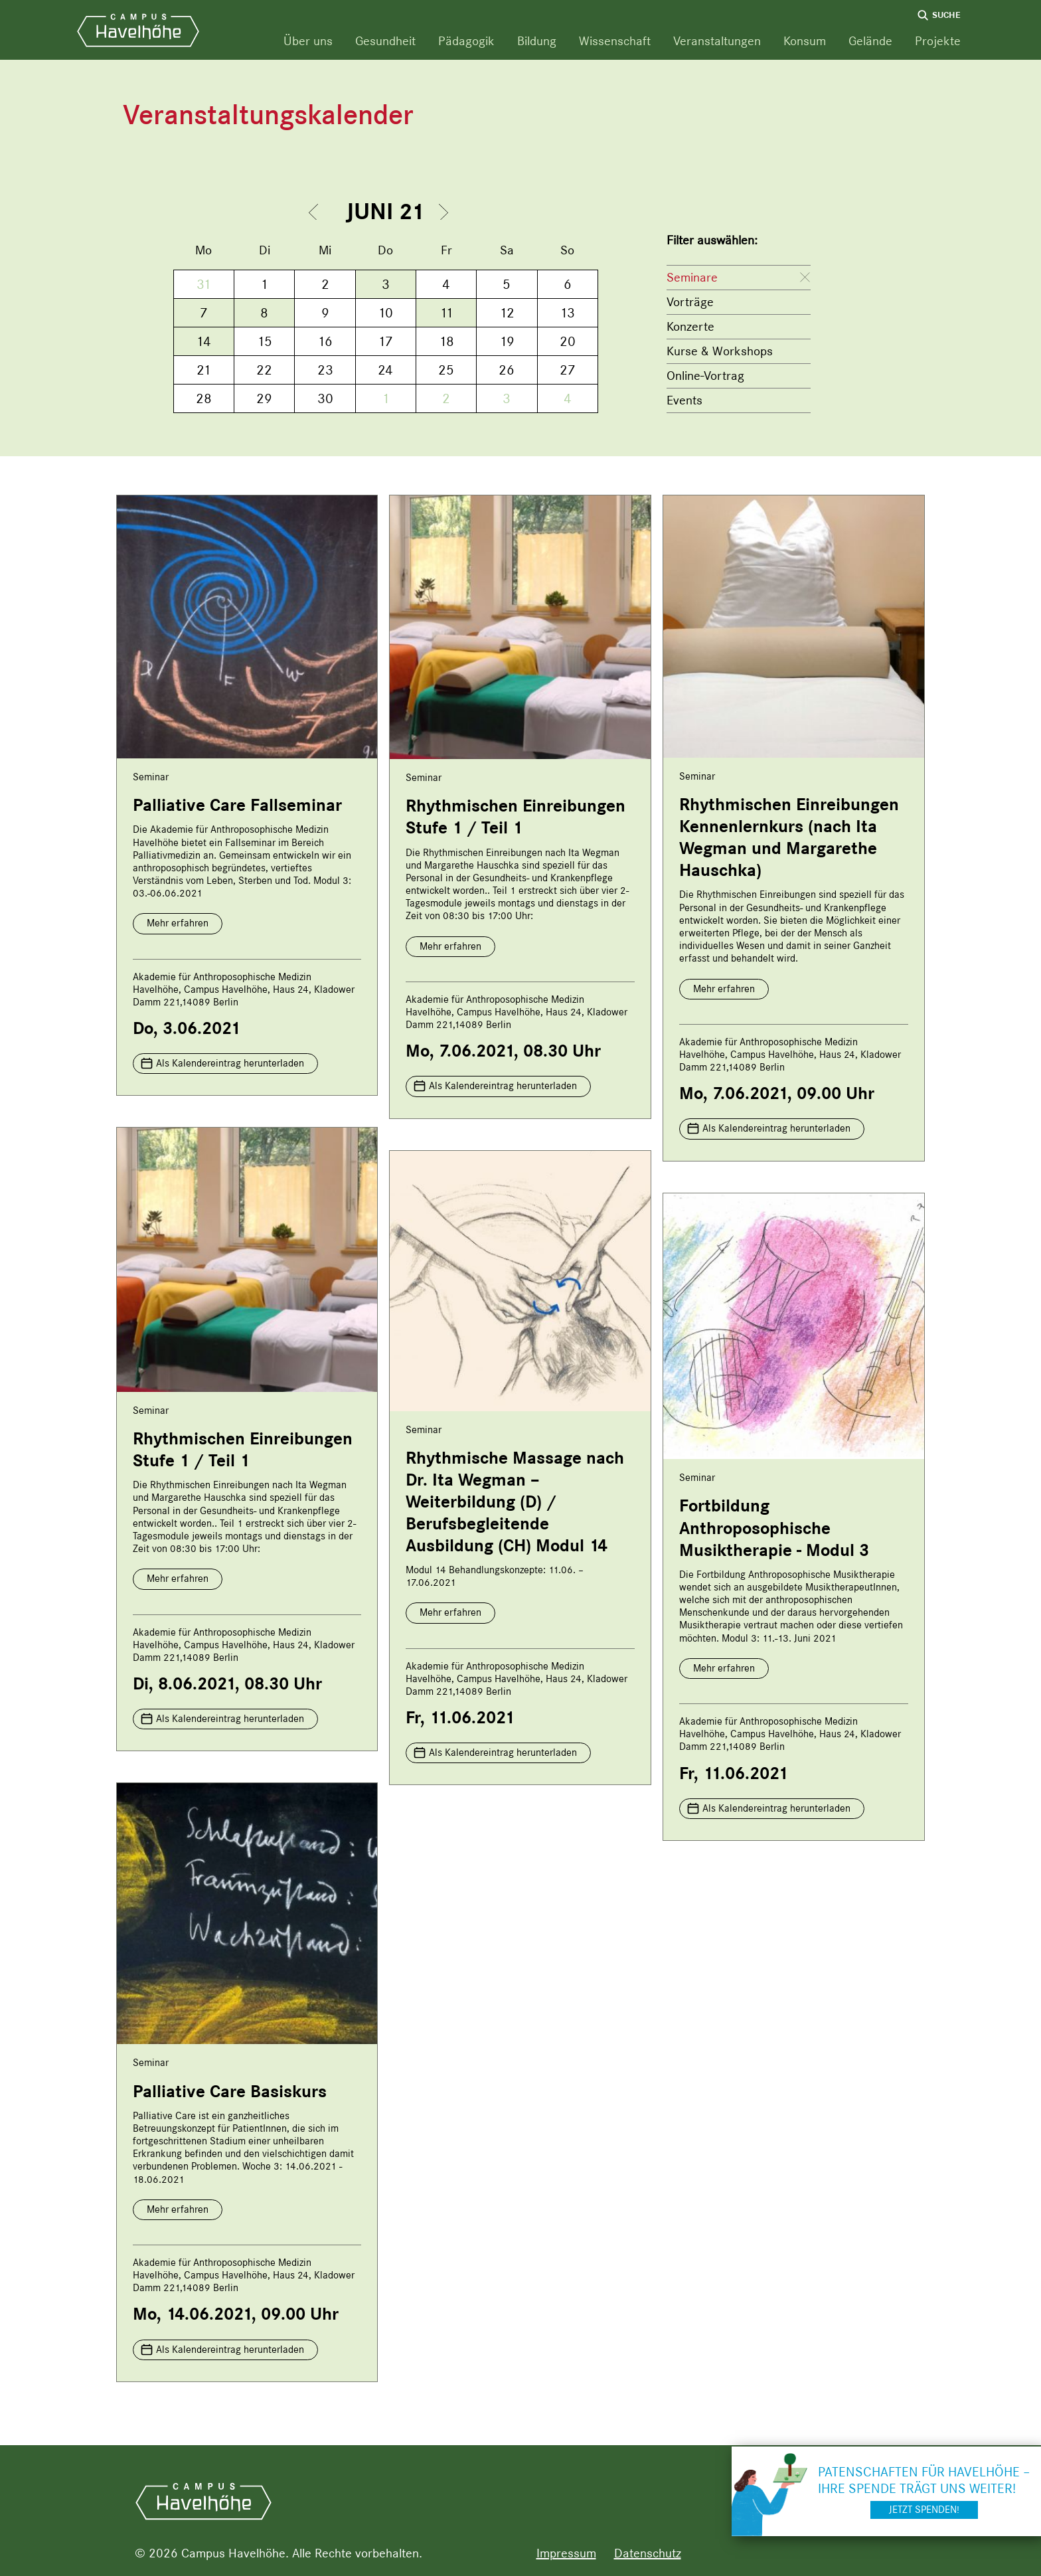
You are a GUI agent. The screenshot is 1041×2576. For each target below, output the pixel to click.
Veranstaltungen (717, 40)
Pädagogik (466, 40)
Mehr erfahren (177, 923)
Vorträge (690, 301)
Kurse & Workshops (720, 351)
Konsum (804, 40)
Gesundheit (385, 40)
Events (684, 400)
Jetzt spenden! (924, 2510)
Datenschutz (647, 2553)
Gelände (870, 40)
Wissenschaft (615, 40)
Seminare (692, 277)
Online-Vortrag (705, 375)
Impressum (566, 2553)
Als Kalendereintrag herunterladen (230, 1063)
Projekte (938, 40)
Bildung (536, 40)
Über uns (308, 40)
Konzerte (690, 326)
